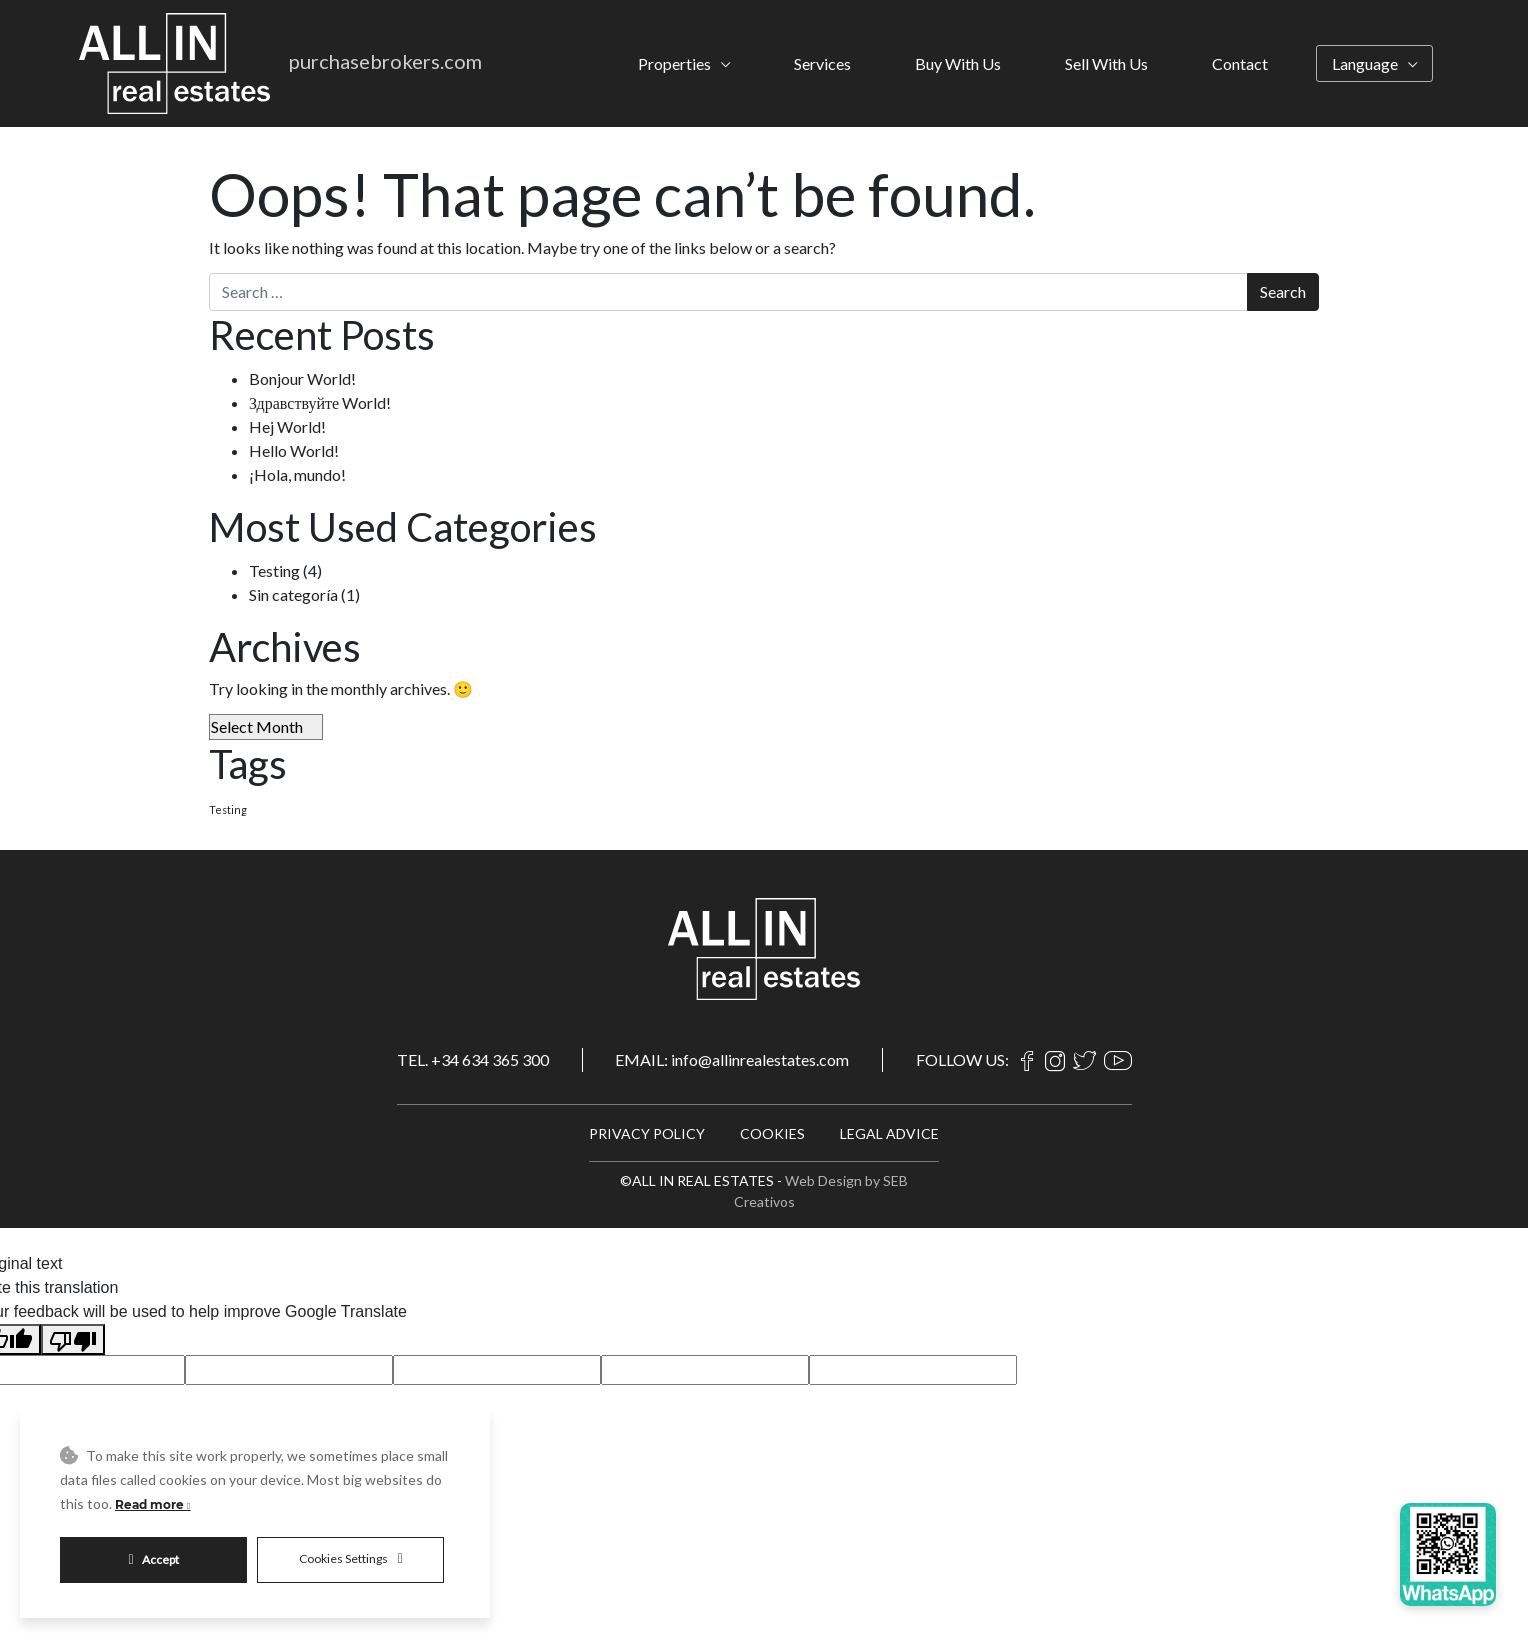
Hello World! (294, 450)
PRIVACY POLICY (647, 1133)
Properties (674, 63)
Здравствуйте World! (320, 402)
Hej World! (287, 426)
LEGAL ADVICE (889, 1133)
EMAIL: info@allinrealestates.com (732, 1059)
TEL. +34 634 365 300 (473, 1059)
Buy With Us (958, 63)
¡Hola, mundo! (297, 474)
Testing (274, 570)
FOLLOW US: (962, 1060)
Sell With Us (1106, 63)
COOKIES (772, 1133)
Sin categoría (293, 594)
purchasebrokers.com (385, 61)
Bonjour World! (302, 378)
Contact (1240, 63)
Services (822, 63)
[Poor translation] (73, 1339)
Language (1365, 63)
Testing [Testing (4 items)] (228, 809)
